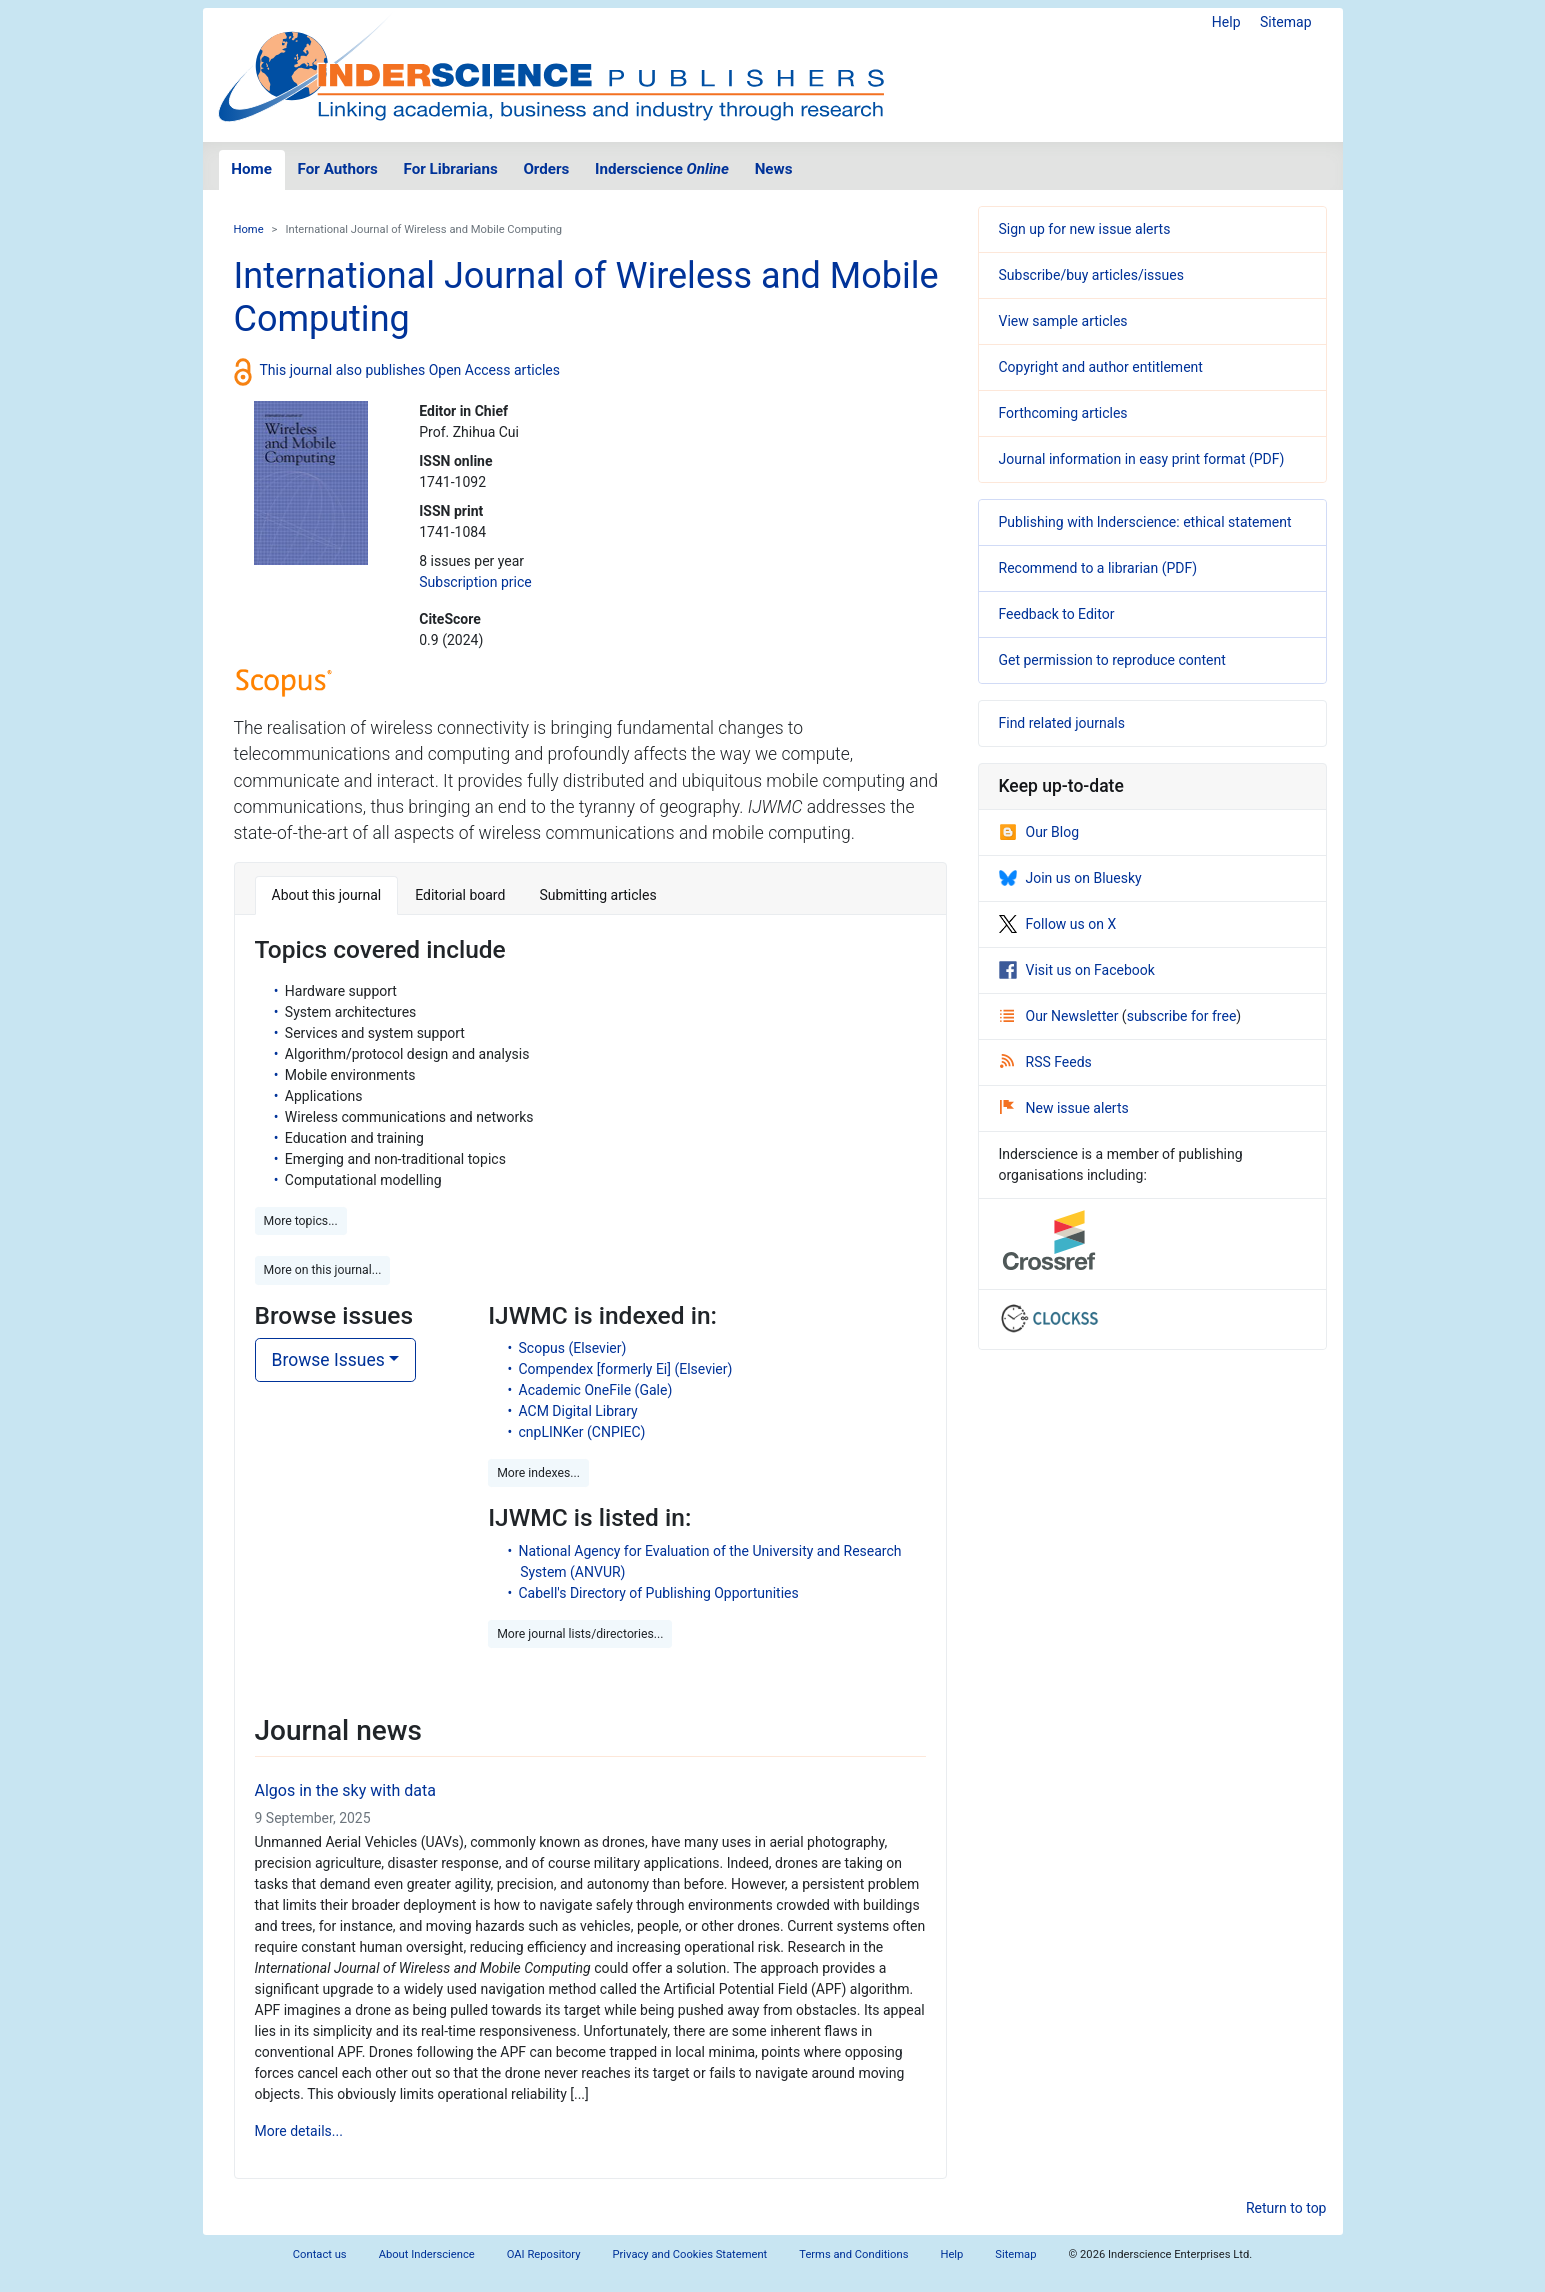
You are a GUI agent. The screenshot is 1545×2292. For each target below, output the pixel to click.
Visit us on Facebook (1077, 970)
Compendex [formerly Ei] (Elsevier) (626, 1369)
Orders (546, 169)
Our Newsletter (1061, 1016)
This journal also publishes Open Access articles (410, 370)
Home (251, 169)
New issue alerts (1064, 1108)
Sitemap (1285, 22)
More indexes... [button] (538, 1473)
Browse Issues (328, 1360)
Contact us (320, 2254)
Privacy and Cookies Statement (690, 2254)
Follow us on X (1058, 924)
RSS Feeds (1046, 1062)
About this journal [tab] (327, 895)
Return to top (1286, 2208)
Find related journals (1062, 723)
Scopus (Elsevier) (573, 1348)
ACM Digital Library (578, 1411)
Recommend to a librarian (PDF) (1098, 568)
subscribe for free (1182, 1016)
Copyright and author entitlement (1101, 367)
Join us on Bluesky (1070, 878)
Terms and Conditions (853, 2254)
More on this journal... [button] (323, 1270)
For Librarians (450, 169)
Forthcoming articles (1063, 413)
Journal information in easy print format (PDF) (1142, 459)
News (774, 169)
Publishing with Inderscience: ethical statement (1145, 522)
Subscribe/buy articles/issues (1091, 275)
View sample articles (1063, 321)
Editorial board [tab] (460, 895)
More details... (299, 2131)
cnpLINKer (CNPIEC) (582, 1432)
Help (1226, 22)
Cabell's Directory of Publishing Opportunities (659, 1593)
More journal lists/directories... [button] (580, 1634)
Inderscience (662, 169)
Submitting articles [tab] (597, 895)
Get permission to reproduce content (1112, 660)
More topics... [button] (301, 1221)
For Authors (338, 169)
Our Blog (1039, 832)
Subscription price (475, 582)
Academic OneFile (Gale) (596, 1390)
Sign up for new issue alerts (1085, 229)
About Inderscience (427, 2254)
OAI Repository (544, 2254)
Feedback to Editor (1057, 614)
